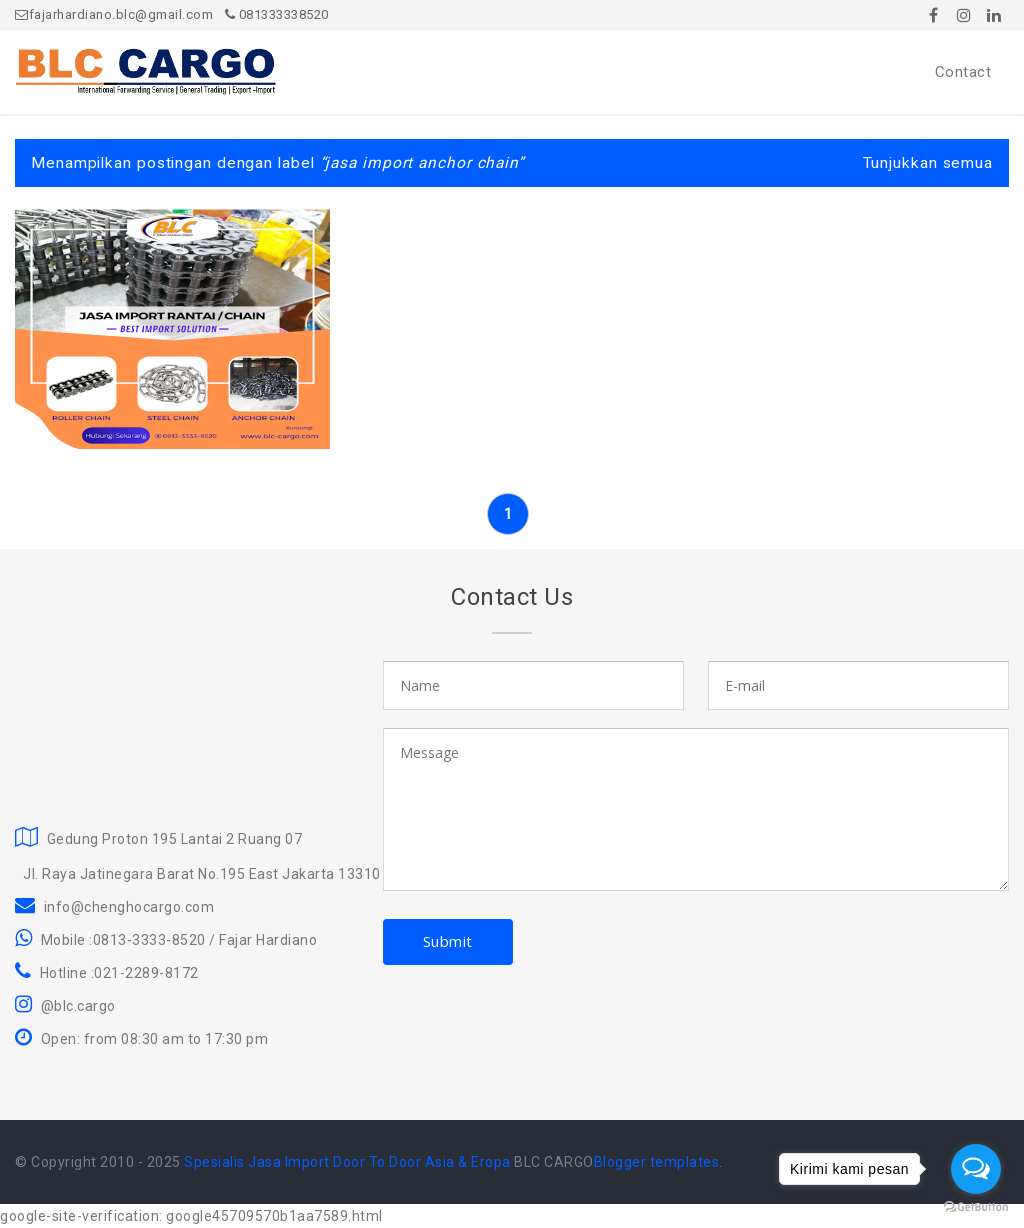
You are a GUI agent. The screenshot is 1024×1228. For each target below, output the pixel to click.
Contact (963, 72)
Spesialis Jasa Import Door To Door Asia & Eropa (347, 1162)
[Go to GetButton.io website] (976, 1207)
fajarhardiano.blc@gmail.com (114, 14)
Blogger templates (657, 1162)
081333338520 (277, 14)
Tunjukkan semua (928, 163)
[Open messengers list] (976, 1169)
